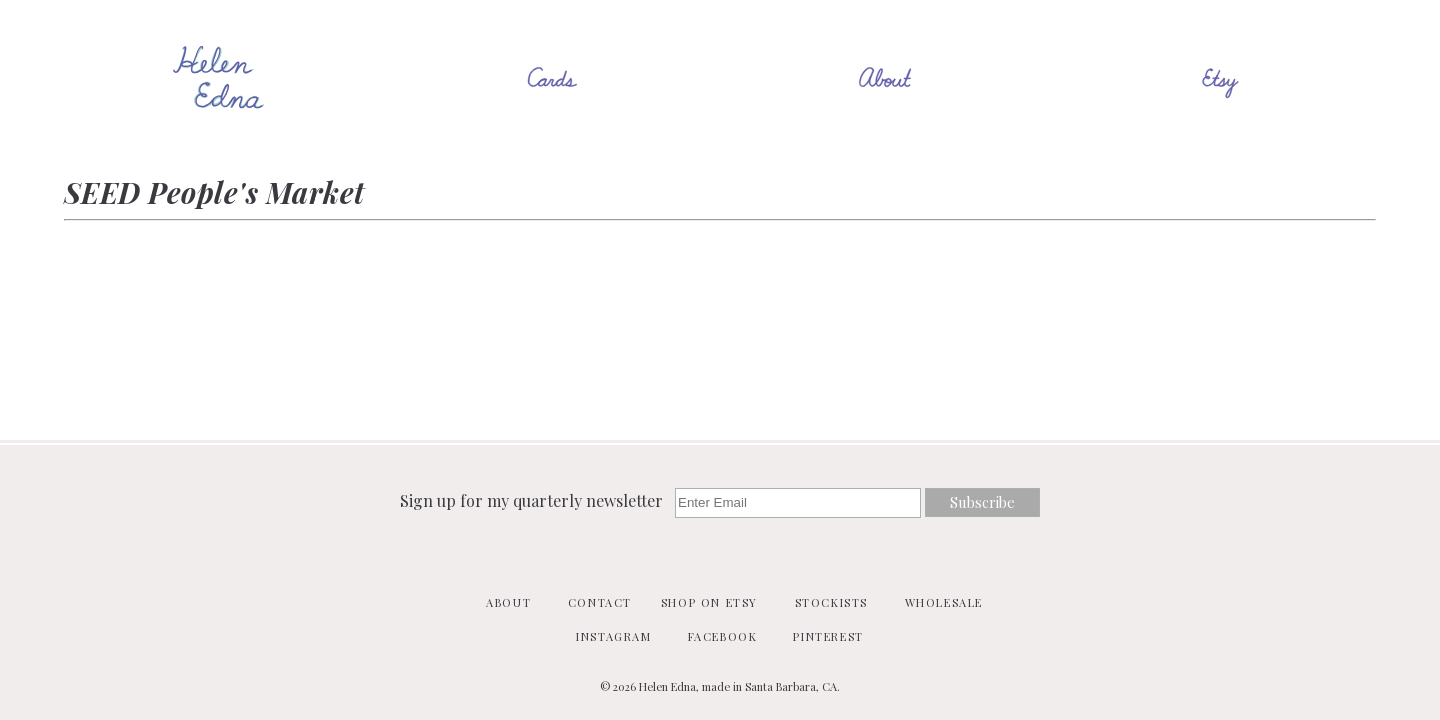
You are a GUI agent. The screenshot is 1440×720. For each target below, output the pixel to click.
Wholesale (944, 602)
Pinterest (828, 636)
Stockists (831, 602)
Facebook (723, 636)
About (508, 602)
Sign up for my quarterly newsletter (533, 500)
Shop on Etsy (709, 602)
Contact (600, 602)
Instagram (613, 636)
